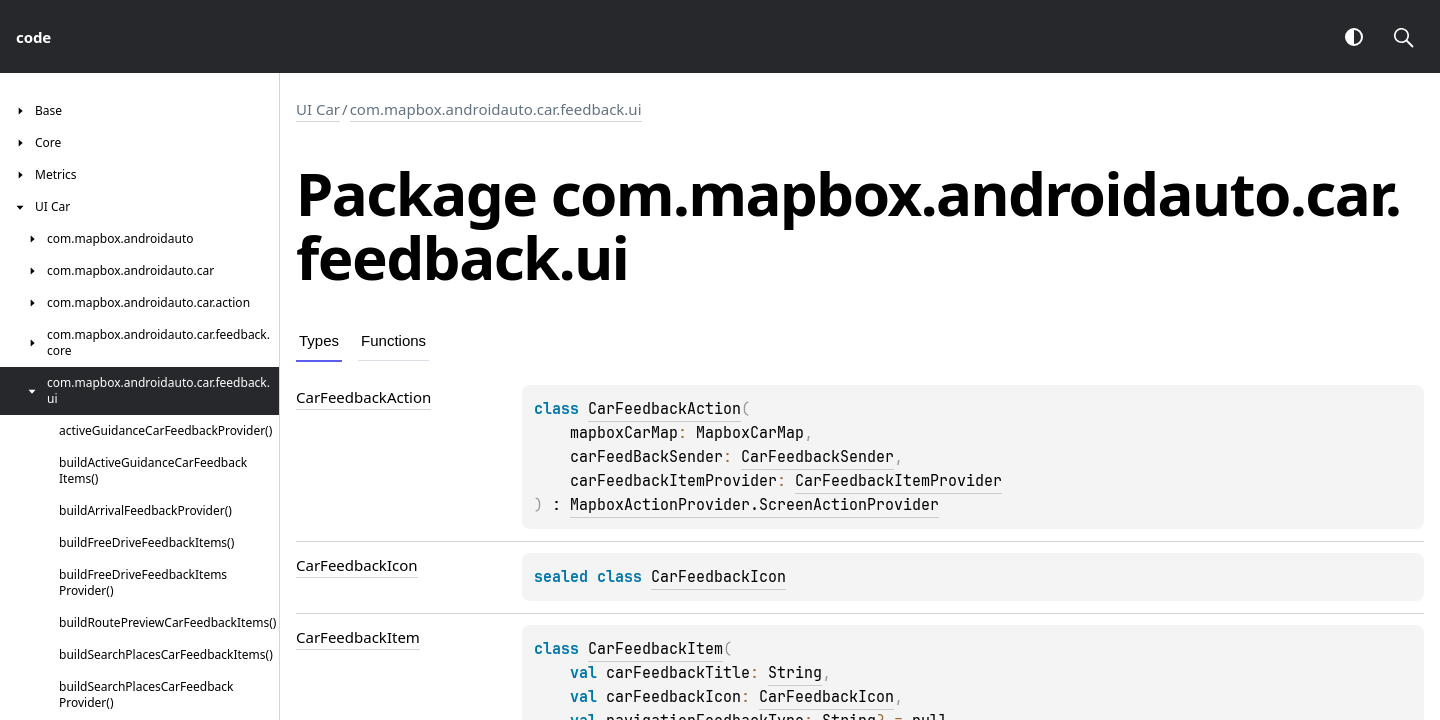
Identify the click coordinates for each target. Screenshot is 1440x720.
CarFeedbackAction (664, 409)
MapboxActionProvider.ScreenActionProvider (754, 505)
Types (319, 340)
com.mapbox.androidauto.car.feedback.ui (496, 109)
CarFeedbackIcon (718, 577)
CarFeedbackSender (817, 457)
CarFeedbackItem (655, 649)
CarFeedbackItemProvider (898, 481)
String (795, 673)
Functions (393, 340)
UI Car (318, 109)
